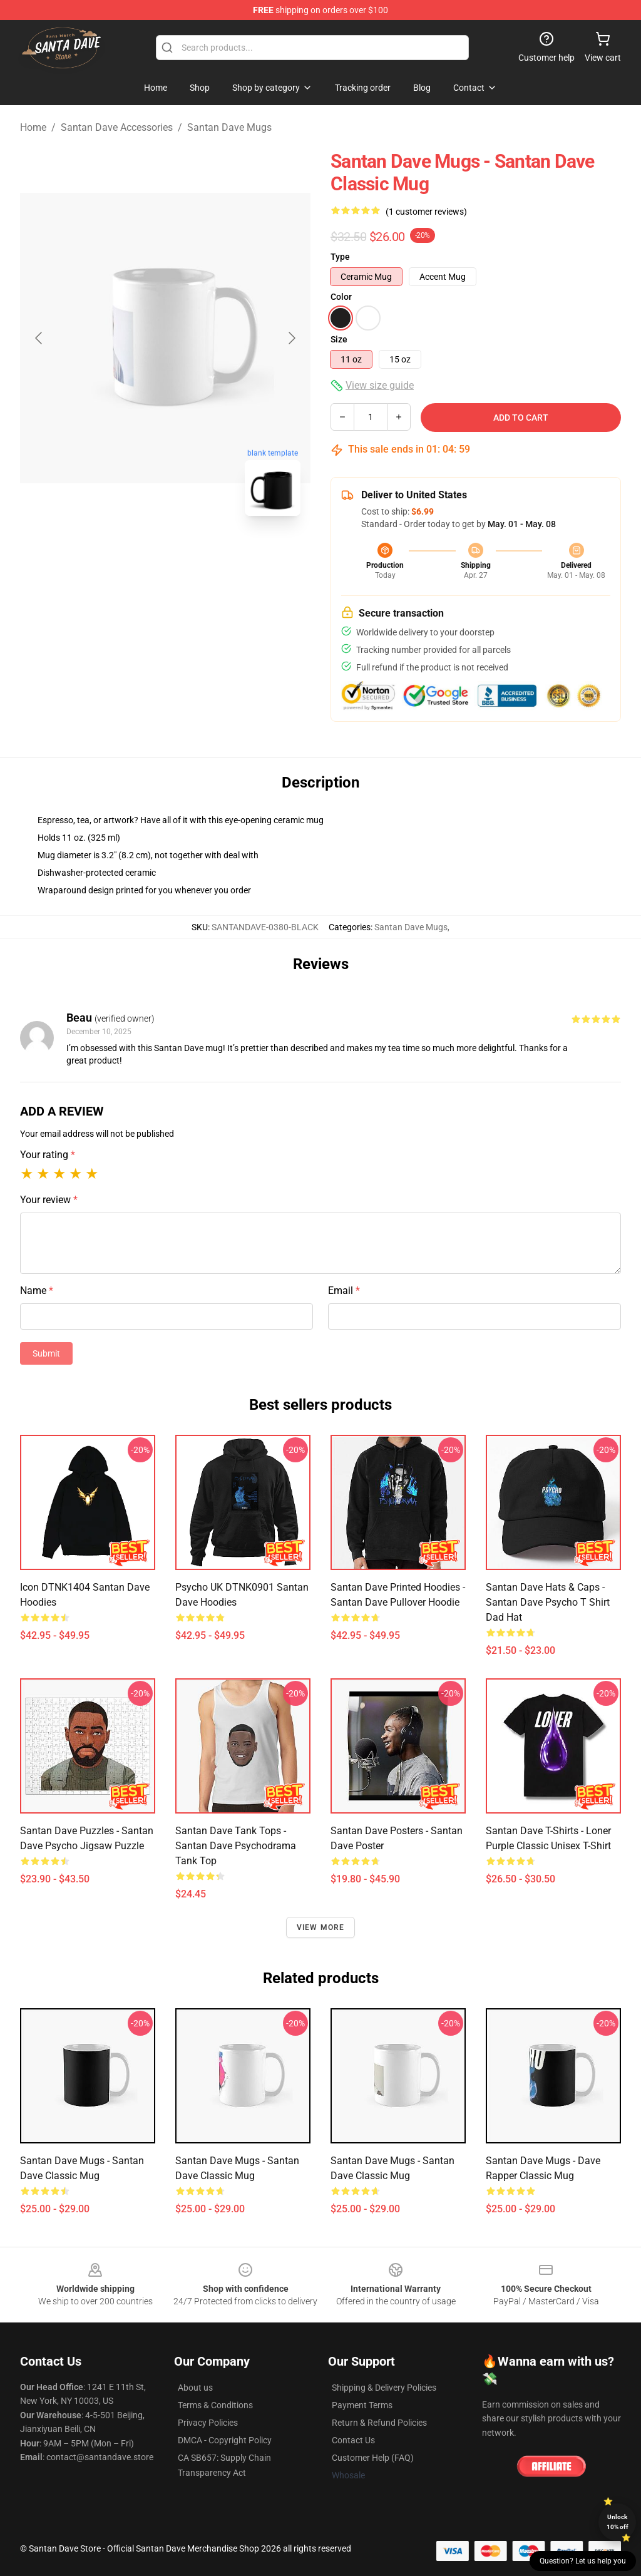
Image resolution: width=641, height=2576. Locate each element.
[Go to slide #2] (198, 553)
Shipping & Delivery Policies (384, 2388)
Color (341, 297)
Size (339, 339)
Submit (46, 1353)
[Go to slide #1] (133, 553)
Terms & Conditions (215, 2405)
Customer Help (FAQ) (373, 2458)
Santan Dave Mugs (229, 127)
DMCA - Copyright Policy (225, 2440)
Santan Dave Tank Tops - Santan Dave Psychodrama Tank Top (235, 1846)
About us (195, 2388)
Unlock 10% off (617, 2521)
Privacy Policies (208, 2423)
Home (33, 127)
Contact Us (353, 2440)
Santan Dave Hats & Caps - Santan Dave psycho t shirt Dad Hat (548, 1602)
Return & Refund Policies (379, 2423)
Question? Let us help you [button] (583, 2561)
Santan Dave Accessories (117, 127)
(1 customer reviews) (426, 212)
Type (340, 257)
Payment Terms (362, 2405)
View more (321, 1927)
